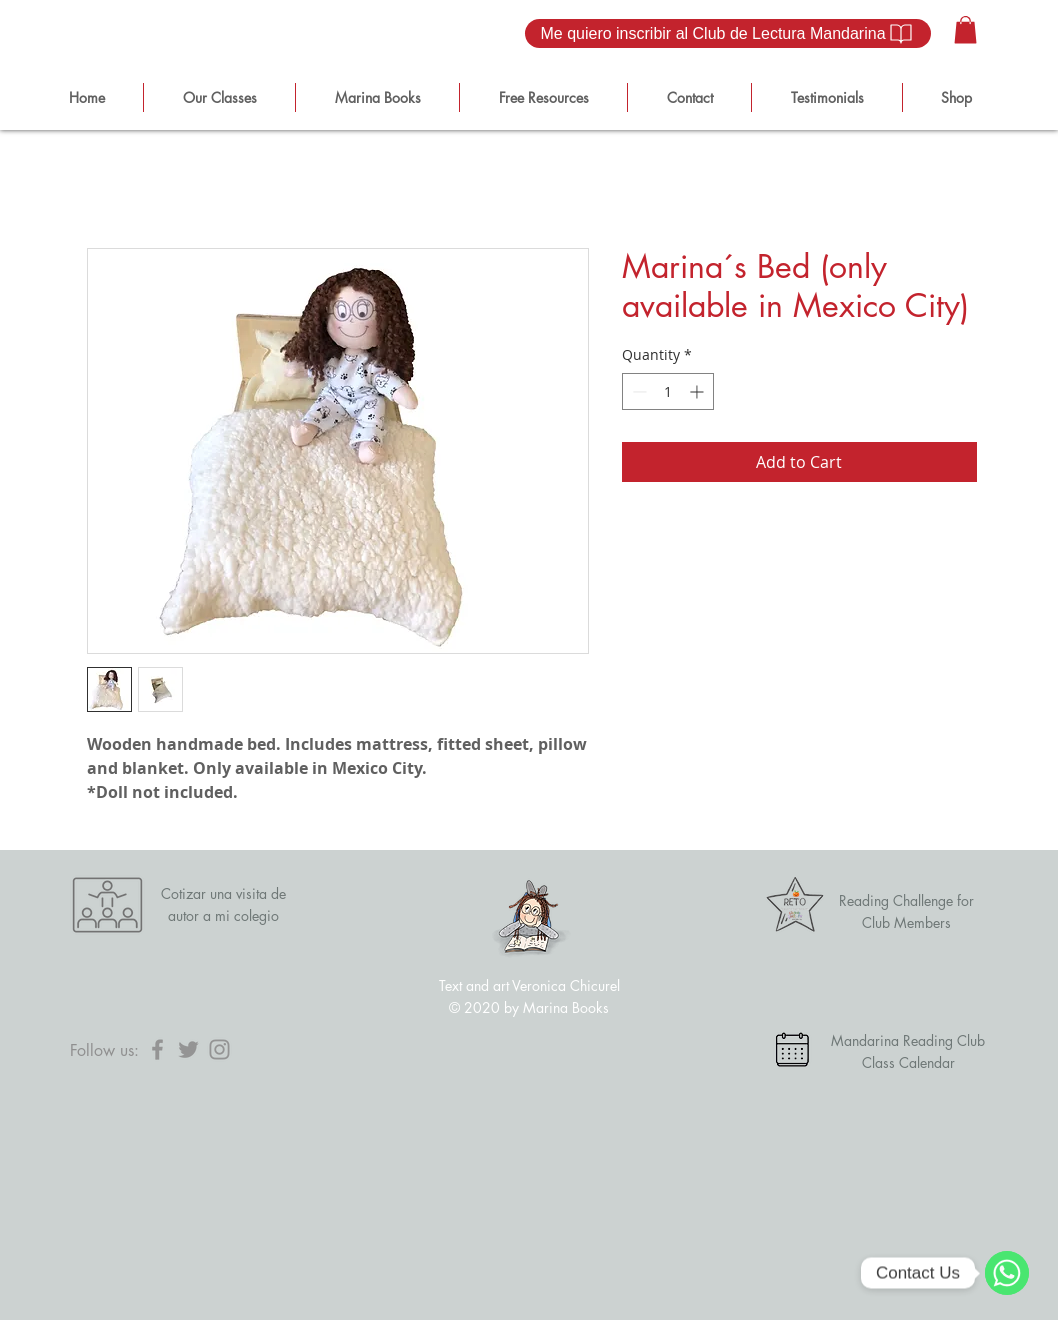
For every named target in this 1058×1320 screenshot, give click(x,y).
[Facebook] (157, 1049)
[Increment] (698, 391)
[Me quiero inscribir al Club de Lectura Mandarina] (728, 33)
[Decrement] (637, 391)
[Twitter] (188, 1049)
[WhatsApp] (1007, 1273)
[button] (965, 29)
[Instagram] (219, 1049)
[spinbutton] (668, 391)
